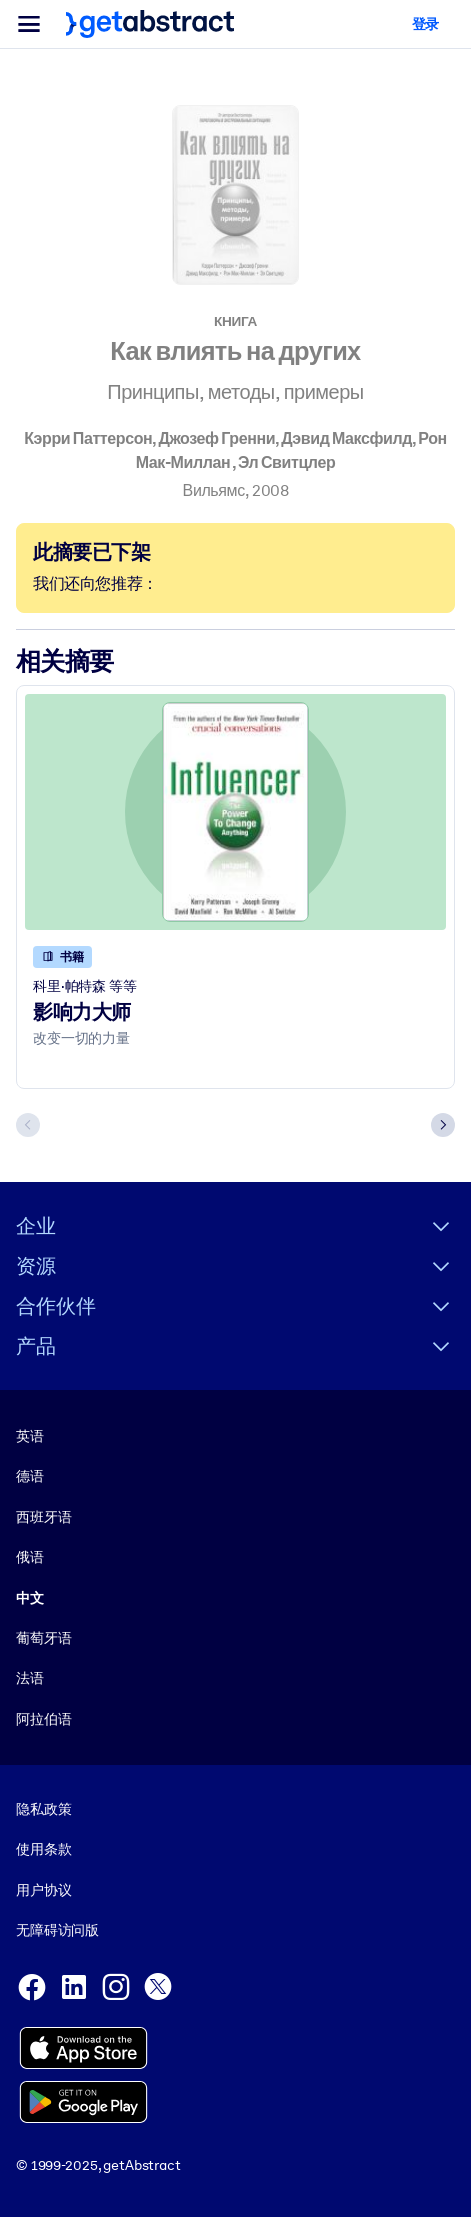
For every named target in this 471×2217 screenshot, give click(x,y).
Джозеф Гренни (216, 438)
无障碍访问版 (57, 1930)
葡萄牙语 (43, 1637)
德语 (30, 1476)
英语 (30, 1435)
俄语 (30, 1557)
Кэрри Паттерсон (88, 438)
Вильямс (214, 490)
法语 (30, 1678)
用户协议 (43, 1889)
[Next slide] (443, 1125)
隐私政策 (43, 1809)
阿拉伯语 (43, 1718)
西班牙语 (43, 1516)
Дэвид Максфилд (346, 438)
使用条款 (43, 1849)
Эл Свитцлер (286, 462)
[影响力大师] (235, 812)
